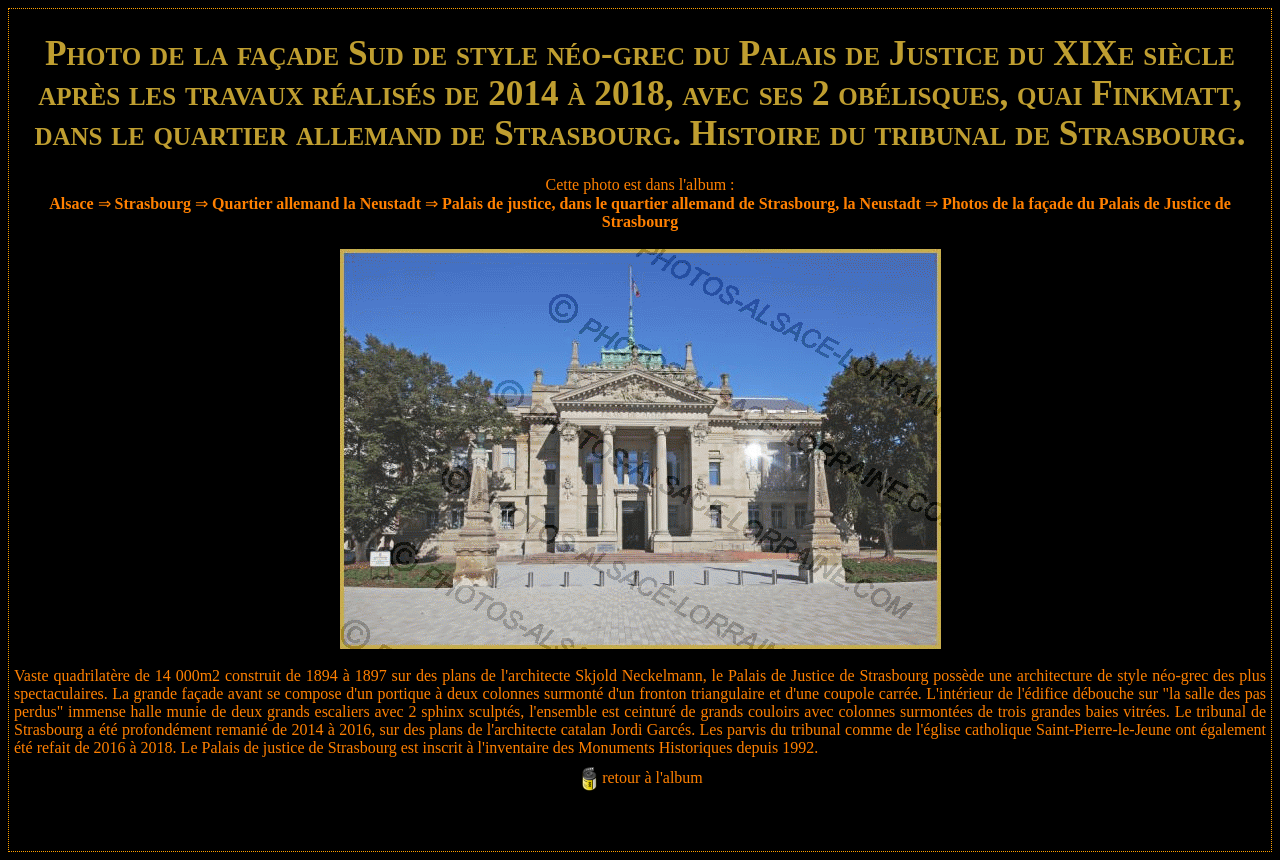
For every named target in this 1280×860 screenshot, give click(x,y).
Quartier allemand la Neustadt (316, 203)
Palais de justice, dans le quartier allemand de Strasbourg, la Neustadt (681, 203)
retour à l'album (652, 777)
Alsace (71, 203)
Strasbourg (153, 203)
